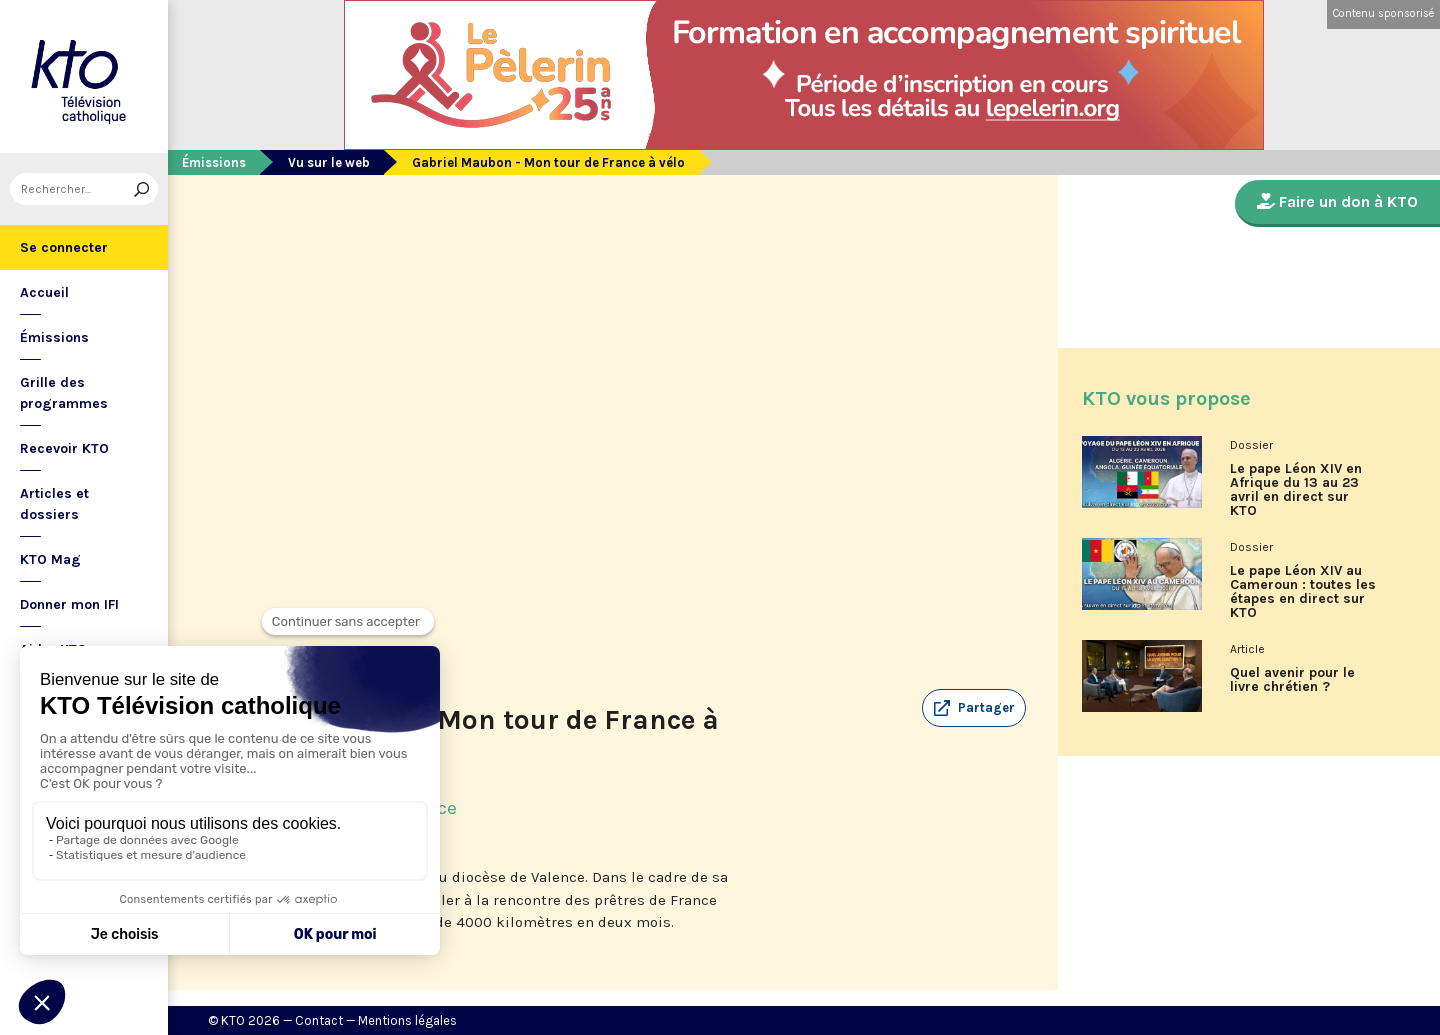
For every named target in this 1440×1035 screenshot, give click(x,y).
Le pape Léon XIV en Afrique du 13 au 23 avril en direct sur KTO (1296, 490)
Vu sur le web (329, 162)
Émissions (54, 337)
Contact (319, 1020)
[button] (974, 708)
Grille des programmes (64, 393)
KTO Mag (50, 559)
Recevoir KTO (64, 448)
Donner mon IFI (69, 604)
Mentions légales (407, 1020)
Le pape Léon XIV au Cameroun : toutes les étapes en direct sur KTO (1303, 592)
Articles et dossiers (54, 504)
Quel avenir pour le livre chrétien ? (1292, 680)
